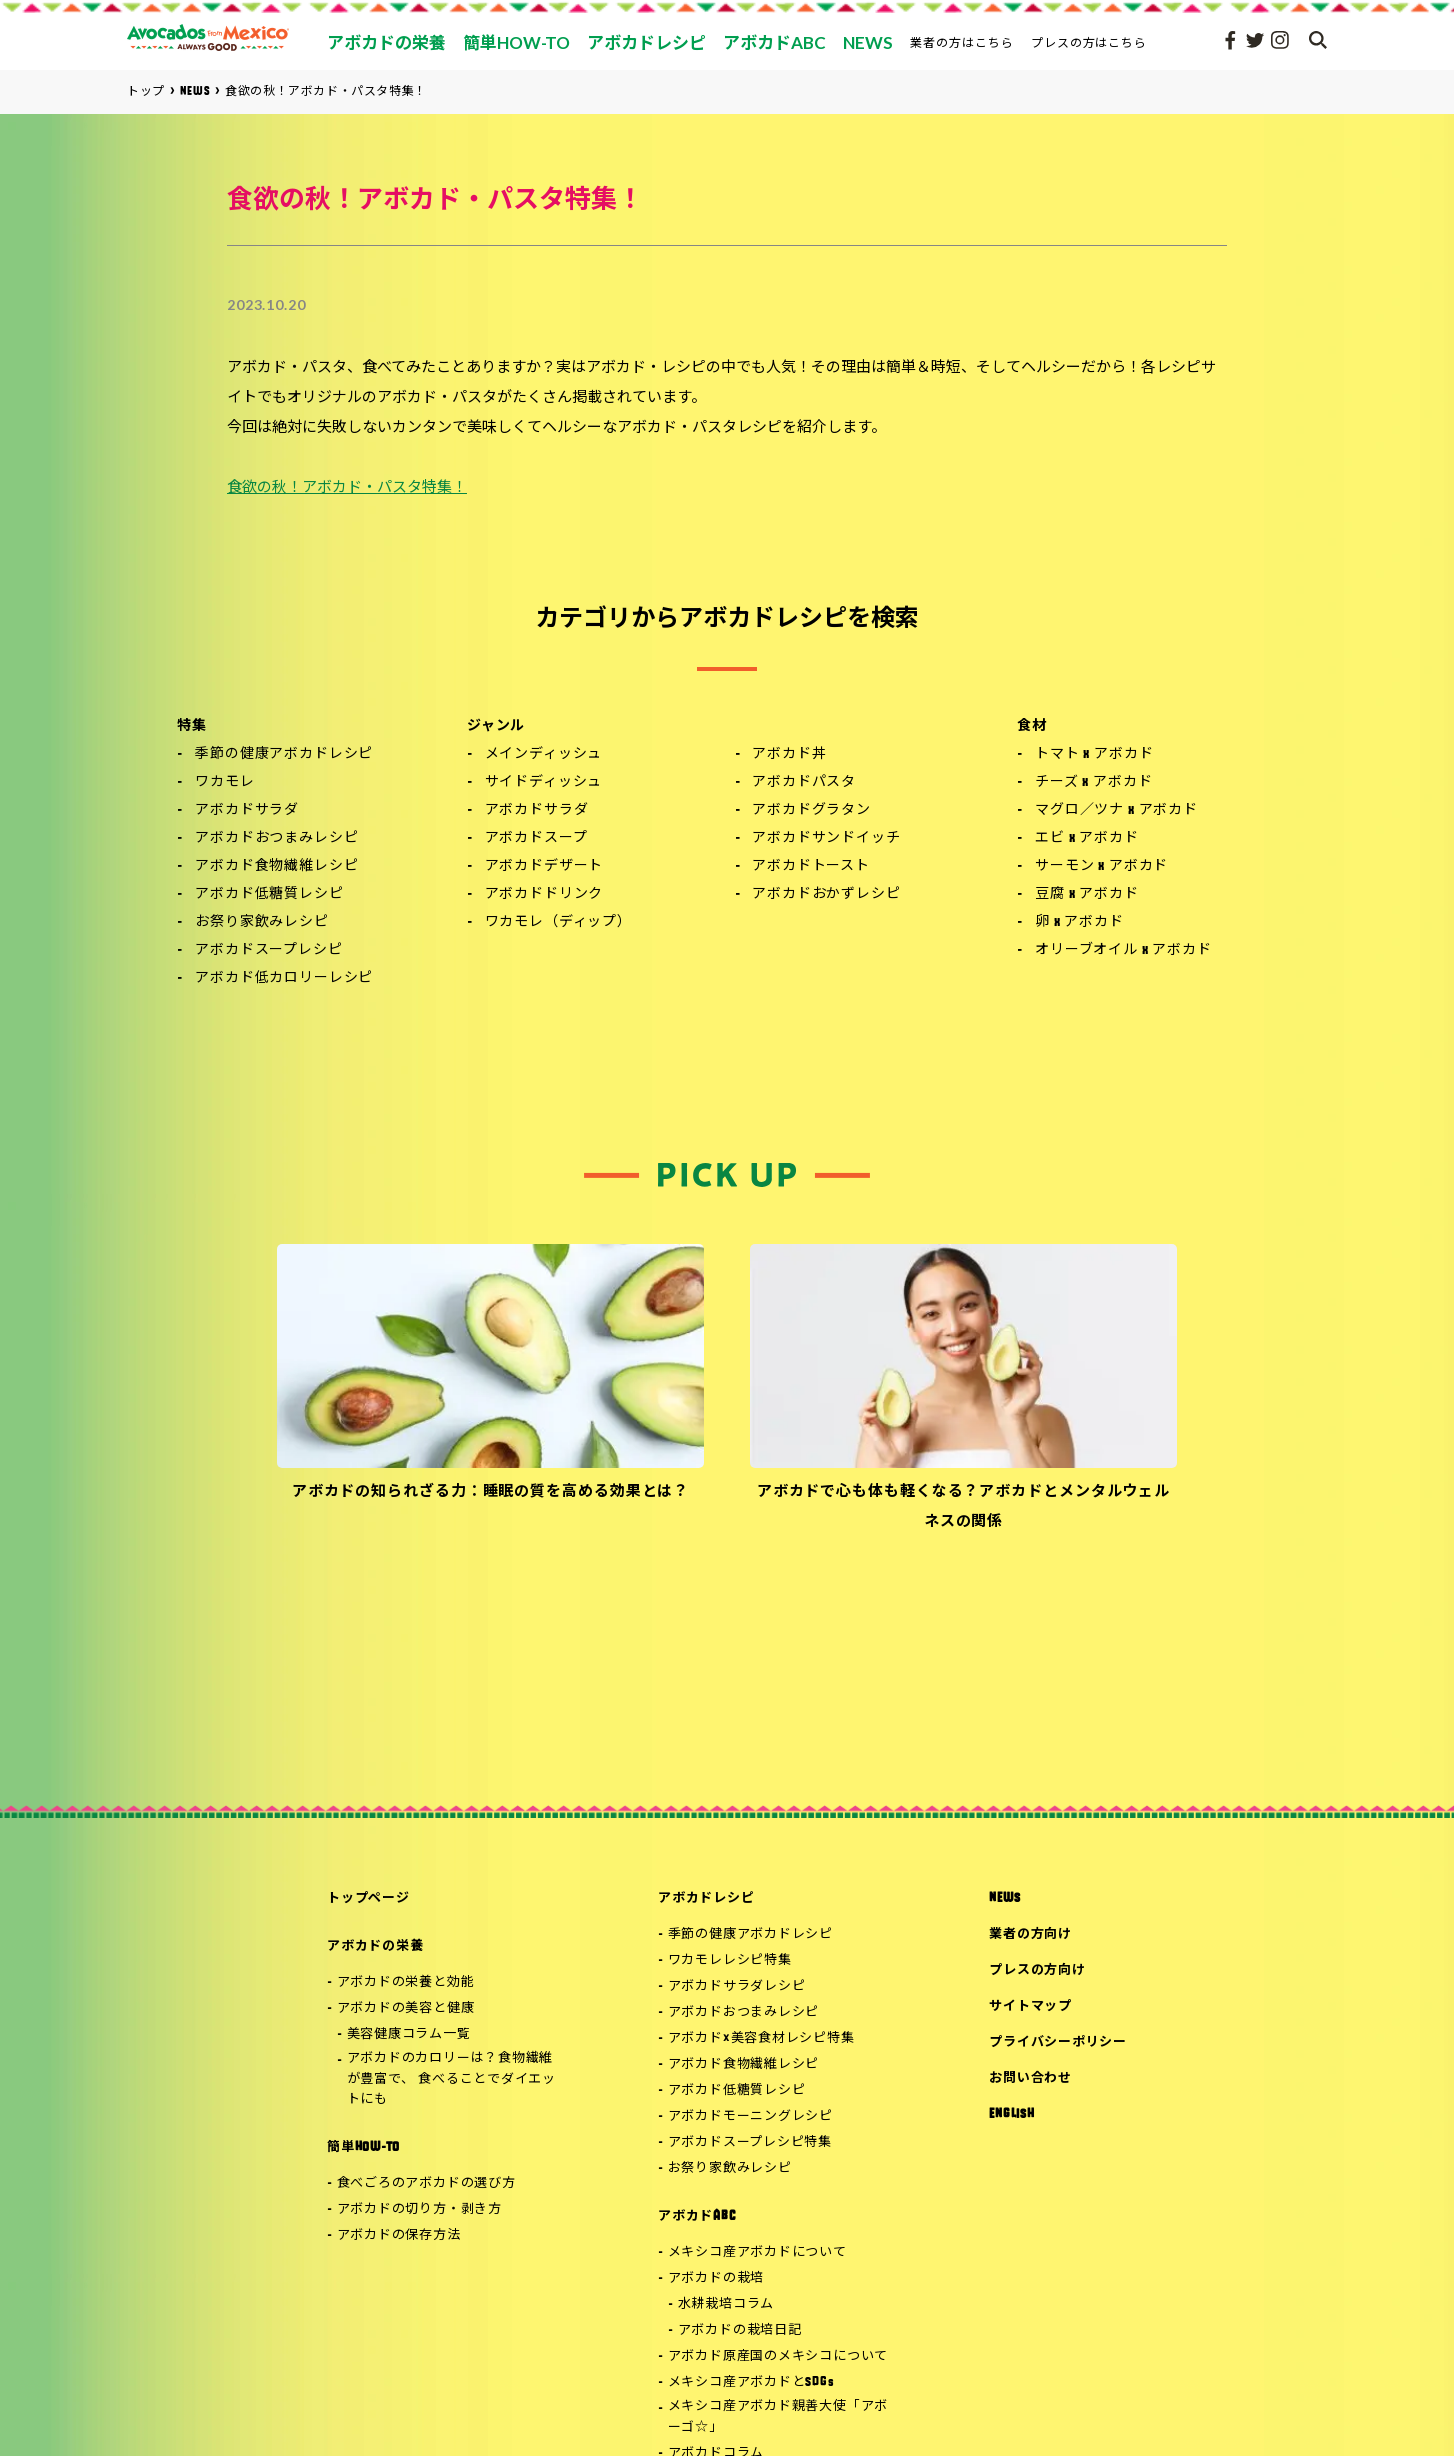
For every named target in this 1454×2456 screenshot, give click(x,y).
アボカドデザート (544, 866)
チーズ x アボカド (1093, 782)
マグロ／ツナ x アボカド (1116, 810)
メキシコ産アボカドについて (757, 2252)
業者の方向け (1030, 1934)
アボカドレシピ (706, 1898)
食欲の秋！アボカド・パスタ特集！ (347, 488)
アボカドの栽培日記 (740, 2330)
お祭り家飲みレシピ (262, 922)
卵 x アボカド (1079, 922)
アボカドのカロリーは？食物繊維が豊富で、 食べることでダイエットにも (451, 2079)
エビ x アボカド (1087, 838)
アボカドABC (696, 2216)
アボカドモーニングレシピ (750, 2116)
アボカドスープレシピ (268, 950)
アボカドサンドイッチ (826, 838)
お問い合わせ (1030, 2078)
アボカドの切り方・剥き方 (419, 2209)
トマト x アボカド (1094, 754)
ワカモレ (224, 782)
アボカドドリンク (544, 894)
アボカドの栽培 (716, 2278)
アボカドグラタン (811, 810)
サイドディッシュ (544, 782)
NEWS (1004, 1898)
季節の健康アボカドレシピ (284, 754)
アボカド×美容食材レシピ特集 (761, 2038)
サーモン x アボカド (1101, 866)
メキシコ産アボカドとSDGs (751, 2382)
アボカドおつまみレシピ (276, 838)
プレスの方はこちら (1089, 42)
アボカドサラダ (247, 810)
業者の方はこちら (962, 42)
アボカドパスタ (804, 782)
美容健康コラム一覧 (409, 2034)
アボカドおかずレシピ (826, 894)
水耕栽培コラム (726, 2304)
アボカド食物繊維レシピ (276, 866)
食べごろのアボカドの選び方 (426, 2183)
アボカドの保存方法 (399, 2235)
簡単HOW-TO (363, 2147)
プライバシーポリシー (1058, 2042)
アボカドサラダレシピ (737, 1986)
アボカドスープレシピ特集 (750, 2142)
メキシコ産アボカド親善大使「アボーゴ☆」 (778, 2417)
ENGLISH (1011, 2114)
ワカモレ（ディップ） (558, 922)
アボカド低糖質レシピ (269, 894)
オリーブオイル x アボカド (1123, 950)
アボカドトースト (811, 866)
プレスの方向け (1037, 1970)
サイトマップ (1030, 2006)
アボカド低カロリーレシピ (284, 978)
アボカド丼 (789, 754)
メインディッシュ (544, 754)
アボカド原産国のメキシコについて (778, 2356)
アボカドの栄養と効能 (406, 1982)
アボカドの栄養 (375, 1946)
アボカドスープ (536, 838)
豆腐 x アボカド (1087, 894)
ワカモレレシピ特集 (730, 1960)
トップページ (368, 1898)
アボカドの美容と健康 (406, 2008)
